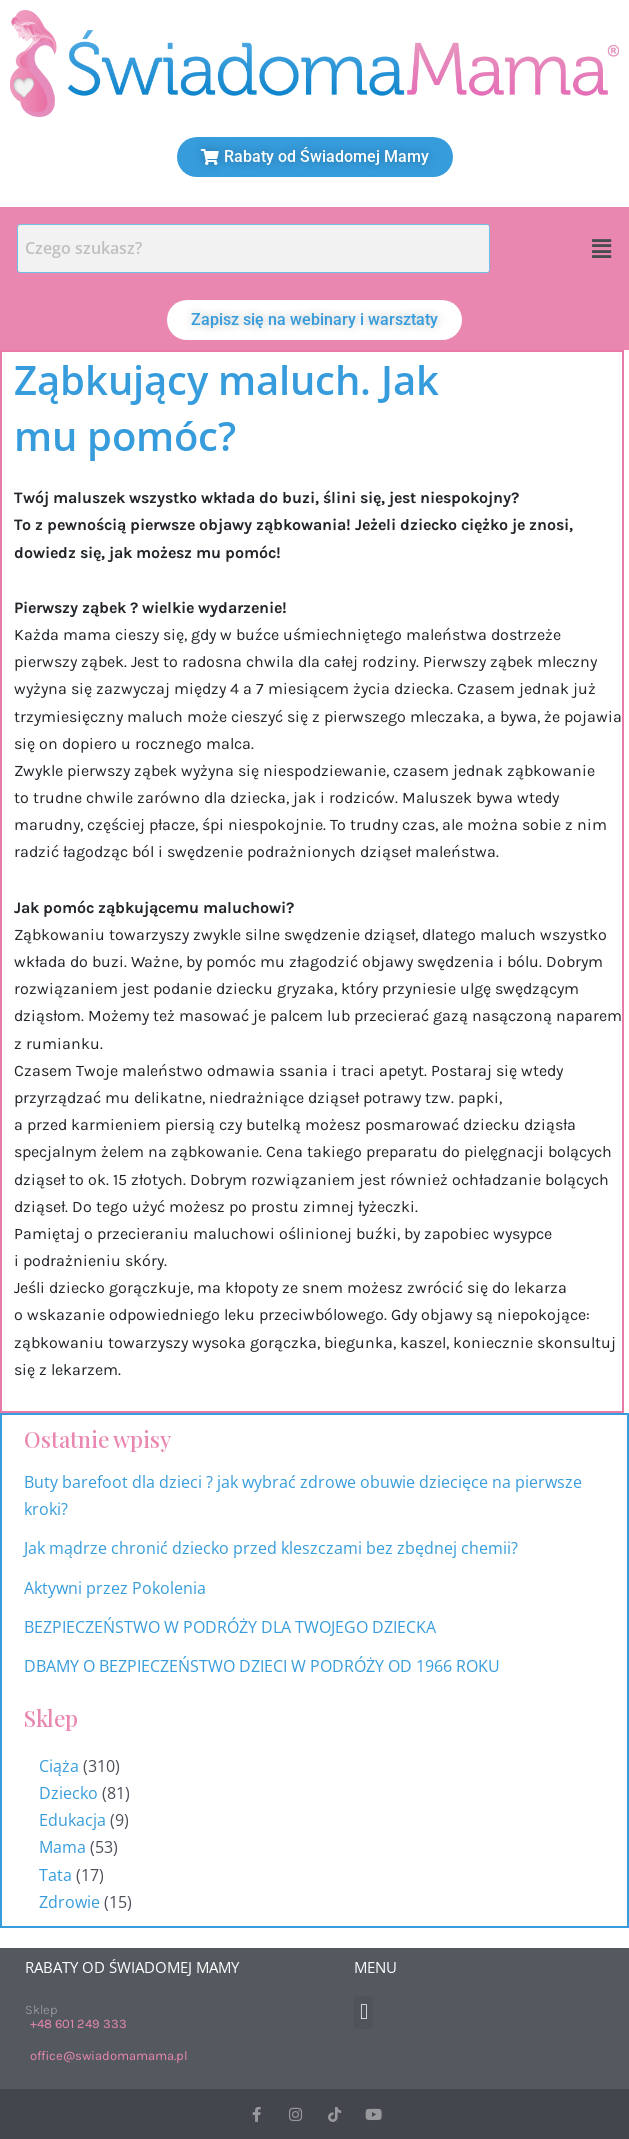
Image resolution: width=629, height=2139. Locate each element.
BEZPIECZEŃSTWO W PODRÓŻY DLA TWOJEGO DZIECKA (230, 1627)
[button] (602, 248)
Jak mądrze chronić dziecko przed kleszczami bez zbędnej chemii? (271, 1548)
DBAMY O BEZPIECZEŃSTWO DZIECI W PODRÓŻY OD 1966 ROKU (262, 1666)
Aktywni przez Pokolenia (115, 1588)
